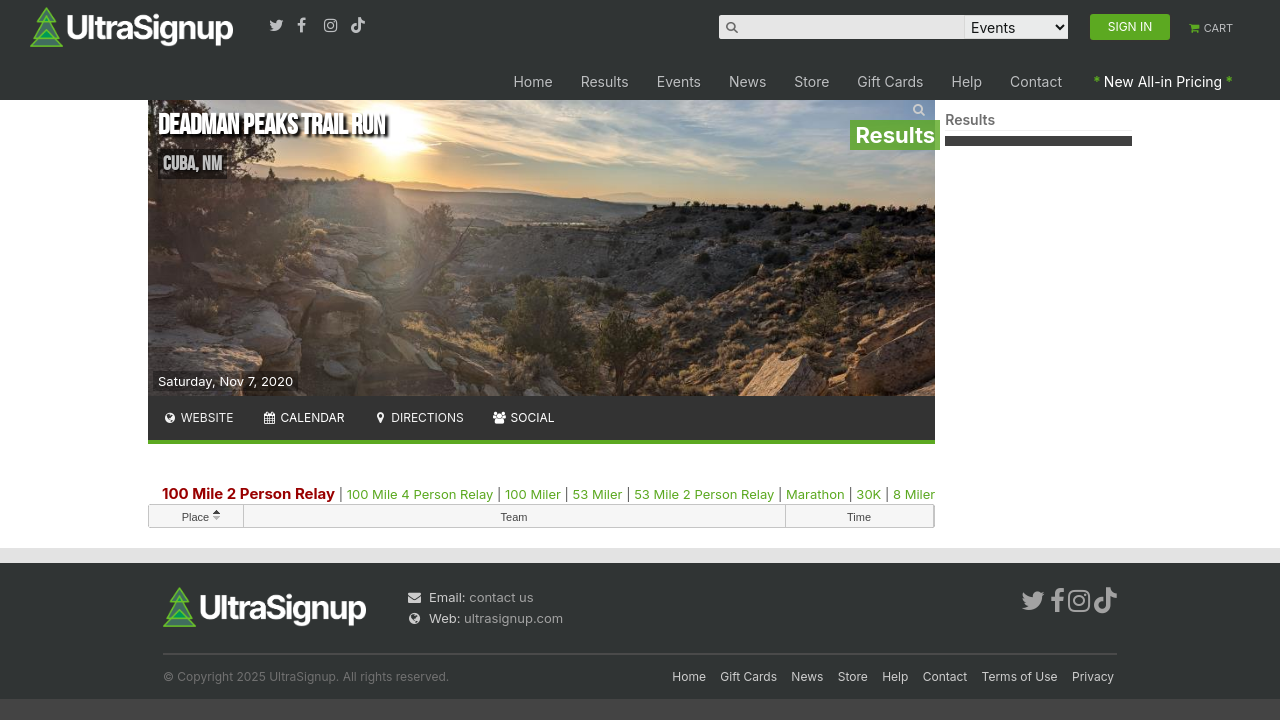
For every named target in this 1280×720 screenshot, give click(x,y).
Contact (1036, 81)
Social (523, 417)
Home (532, 81)
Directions (417, 417)
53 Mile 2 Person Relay (704, 494)
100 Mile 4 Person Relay (420, 494)
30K (868, 494)
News (747, 81)
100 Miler (533, 494)
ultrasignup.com (513, 618)
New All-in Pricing (1163, 81)
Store (811, 81)
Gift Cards (890, 81)
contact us (501, 597)
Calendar (303, 417)
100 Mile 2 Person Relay (248, 493)
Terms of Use (1020, 676)
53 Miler (598, 494)
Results (605, 81)
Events (679, 81)
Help (967, 81)
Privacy (1093, 676)
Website (198, 417)
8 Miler (914, 494)
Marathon (815, 494)
